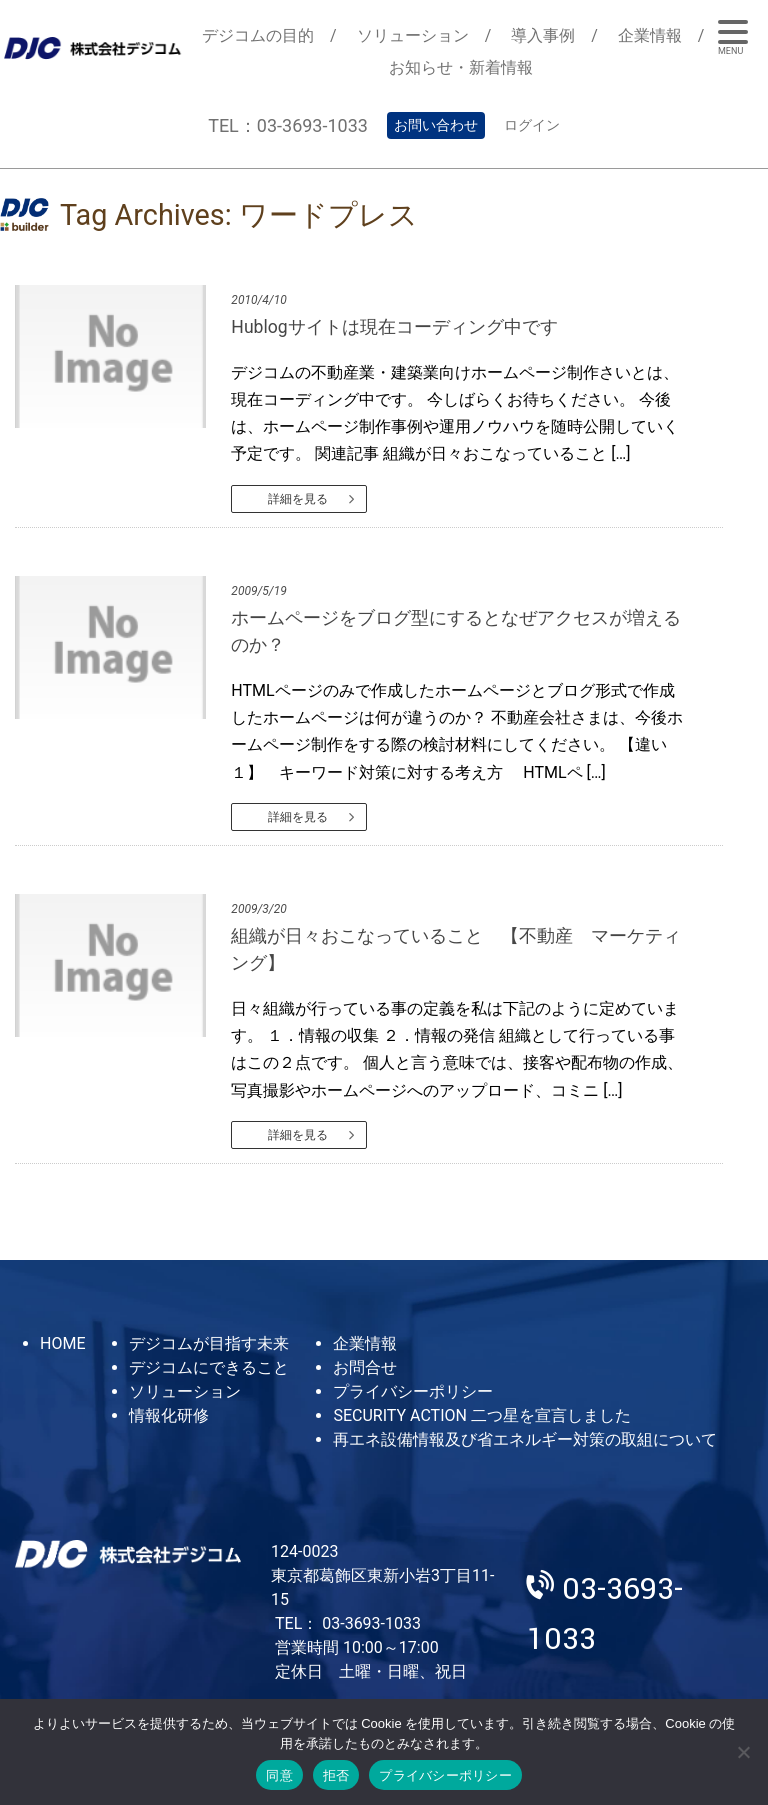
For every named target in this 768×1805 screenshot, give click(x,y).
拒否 (336, 1775)
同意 (279, 1775)
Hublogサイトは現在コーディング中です (394, 327)
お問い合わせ (436, 125)
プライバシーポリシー (413, 1391)
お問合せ (365, 1367)
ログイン (532, 125)
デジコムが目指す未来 (209, 1343)
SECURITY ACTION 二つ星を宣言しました (481, 1415)
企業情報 (650, 35)
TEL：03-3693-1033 (288, 125)
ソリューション (413, 35)
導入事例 (543, 35)
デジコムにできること (209, 1367)
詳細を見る (298, 499)
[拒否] (743, 1752)
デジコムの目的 (258, 35)
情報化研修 (169, 1415)
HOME (62, 1343)
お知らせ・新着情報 (461, 67)
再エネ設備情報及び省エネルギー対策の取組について (525, 1439)
